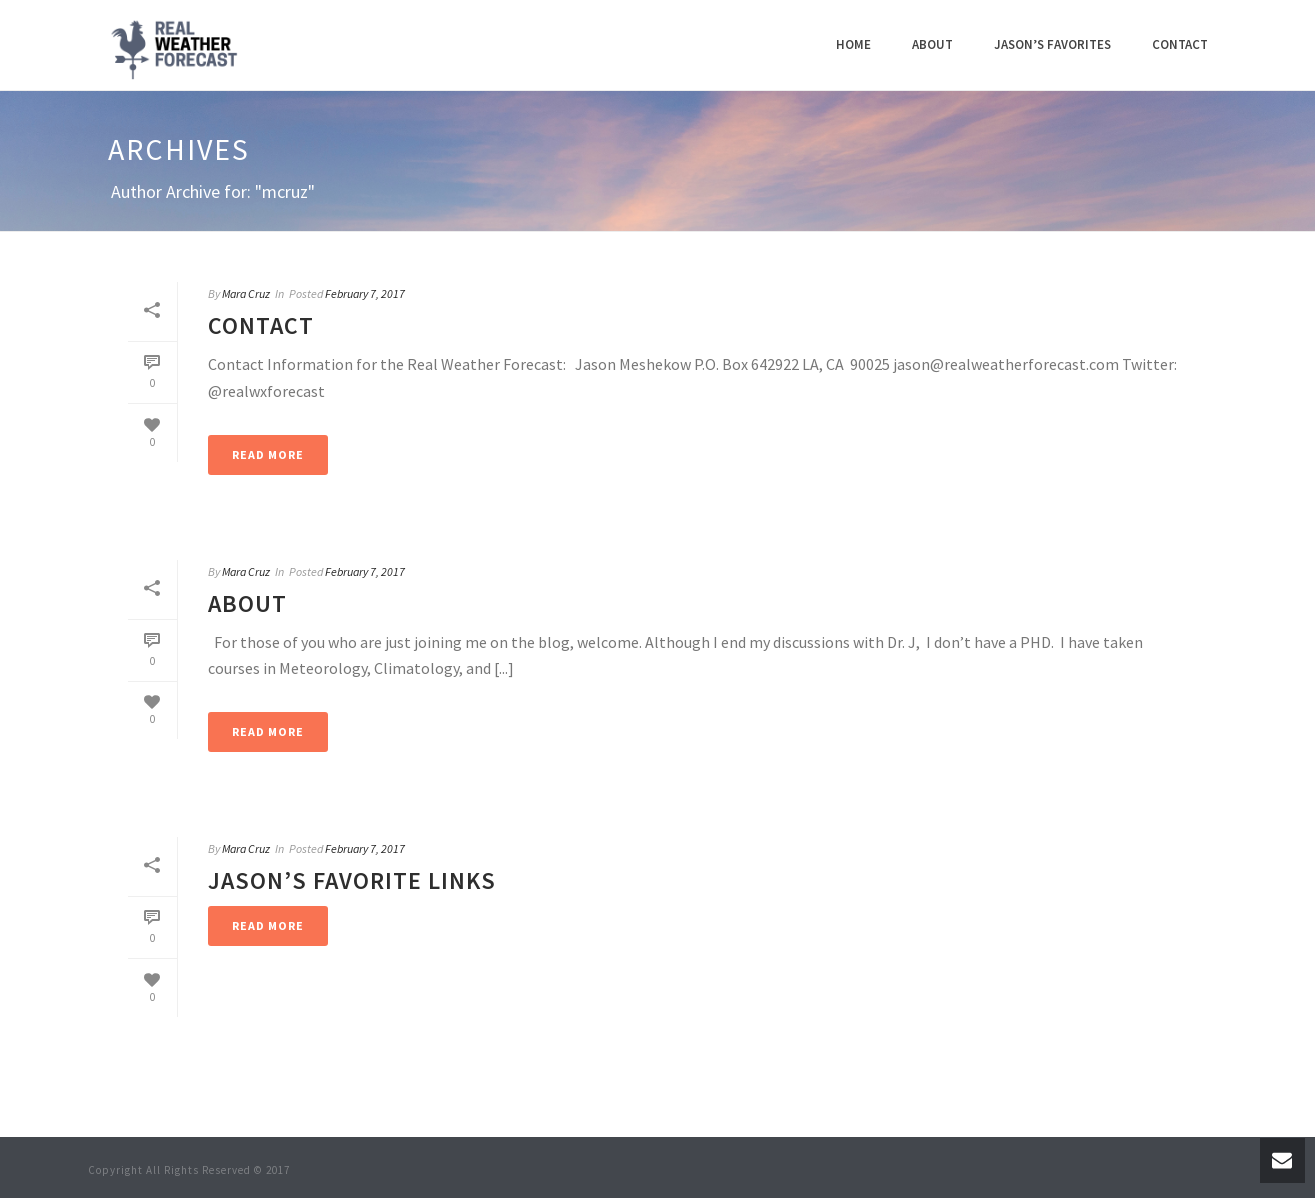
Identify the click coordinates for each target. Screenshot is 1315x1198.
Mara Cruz (246, 293)
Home (853, 44)
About (932, 44)
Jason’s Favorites (1052, 44)
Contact (1180, 44)
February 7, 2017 (365, 293)
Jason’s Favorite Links (352, 880)
